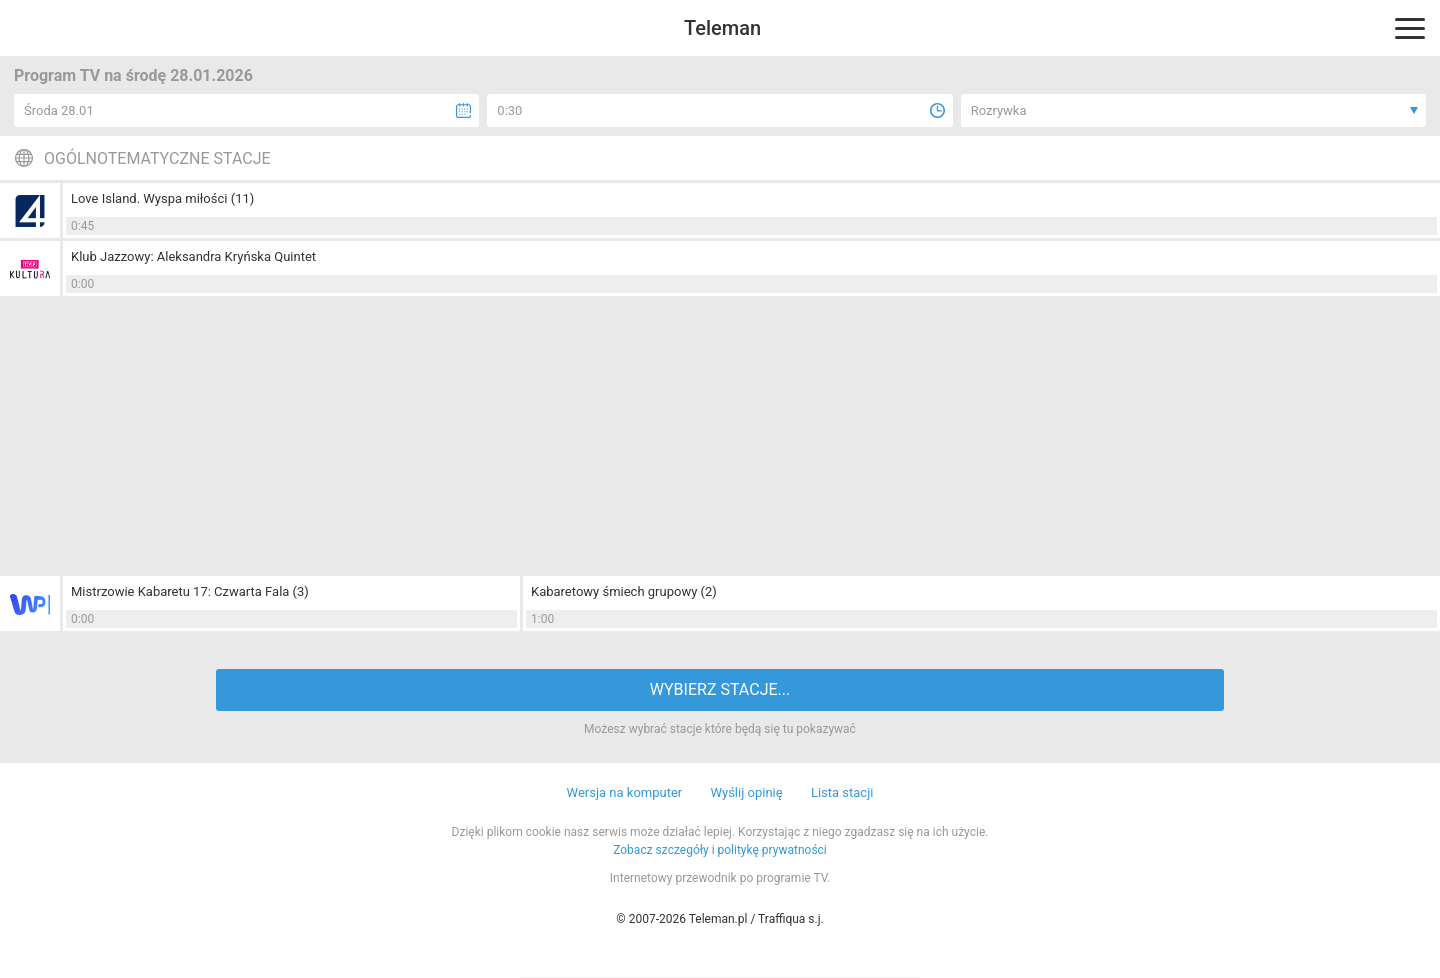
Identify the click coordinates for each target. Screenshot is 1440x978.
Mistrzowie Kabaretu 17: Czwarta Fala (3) (190, 591)
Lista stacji (842, 792)
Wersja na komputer (625, 792)
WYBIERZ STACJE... (720, 689)
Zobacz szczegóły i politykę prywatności (720, 850)
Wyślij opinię (746, 792)
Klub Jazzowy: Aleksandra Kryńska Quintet (193, 256)
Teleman (722, 28)
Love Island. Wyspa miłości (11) (162, 198)
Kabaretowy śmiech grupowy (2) (624, 591)
